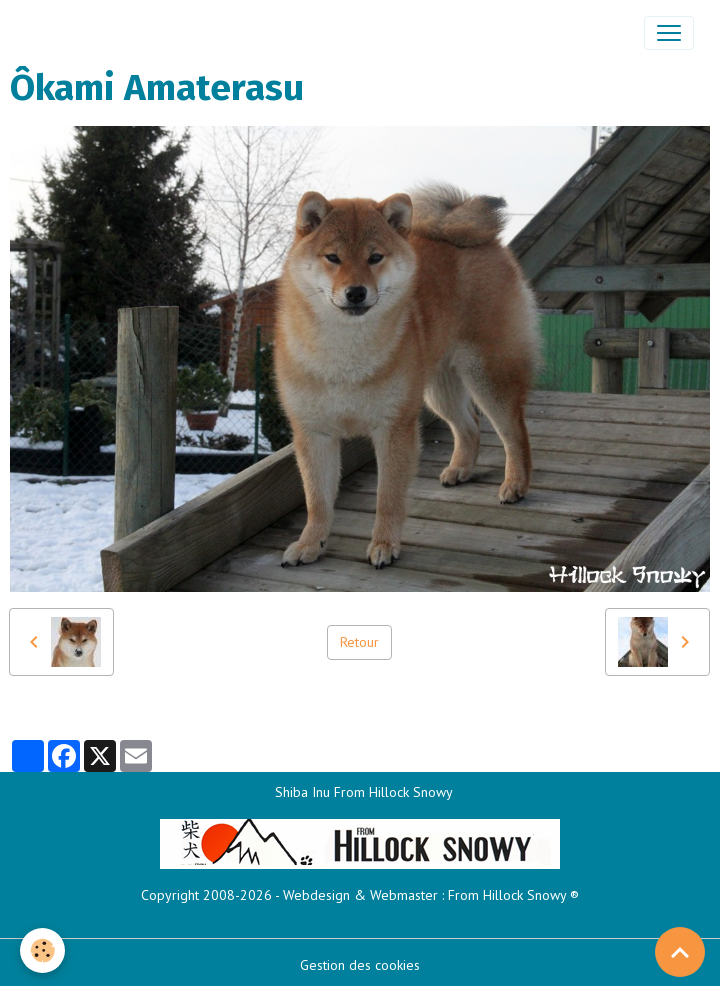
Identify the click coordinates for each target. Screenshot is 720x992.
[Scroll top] (680, 952)
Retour (359, 642)
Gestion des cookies (360, 965)
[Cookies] (42, 950)
